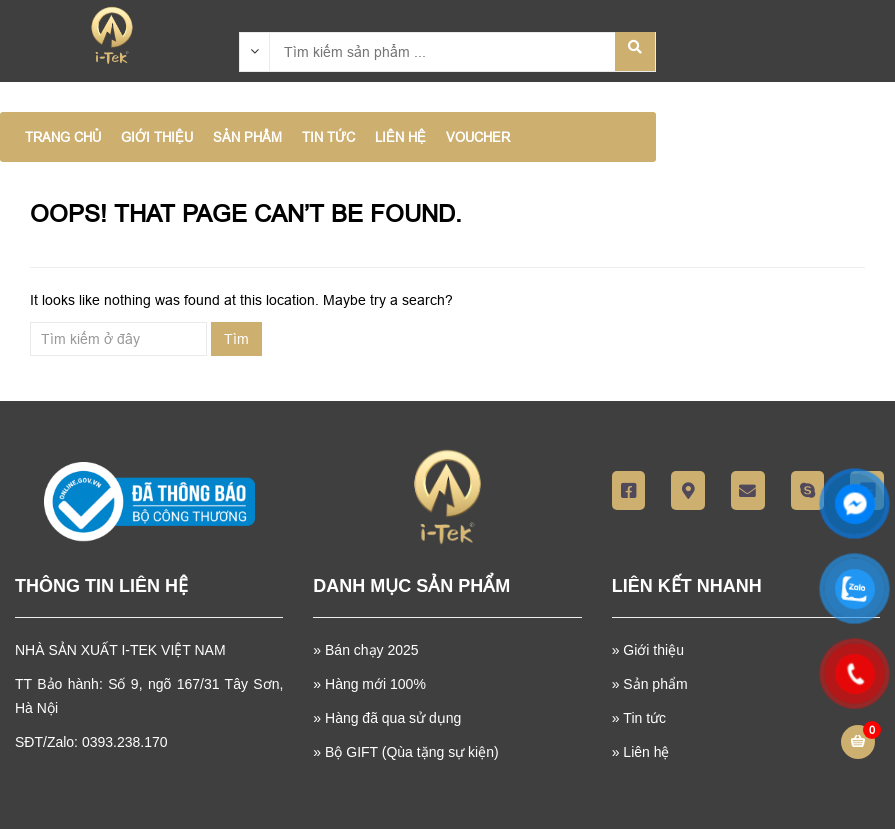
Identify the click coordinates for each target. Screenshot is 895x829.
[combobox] (255, 51)
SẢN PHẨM (247, 137)
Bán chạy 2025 (370, 650)
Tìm (236, 339)
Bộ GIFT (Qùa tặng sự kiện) (412, 752)
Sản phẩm (655, 684)
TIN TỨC (328, 137)
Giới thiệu (653, 650)
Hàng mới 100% (375, 684)
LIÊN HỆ (400, 137)
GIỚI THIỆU (157, 137)
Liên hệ (646, 752)
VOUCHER (478, 137)
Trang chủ (63, 137)
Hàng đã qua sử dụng (393, 718)
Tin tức (644, 718)
